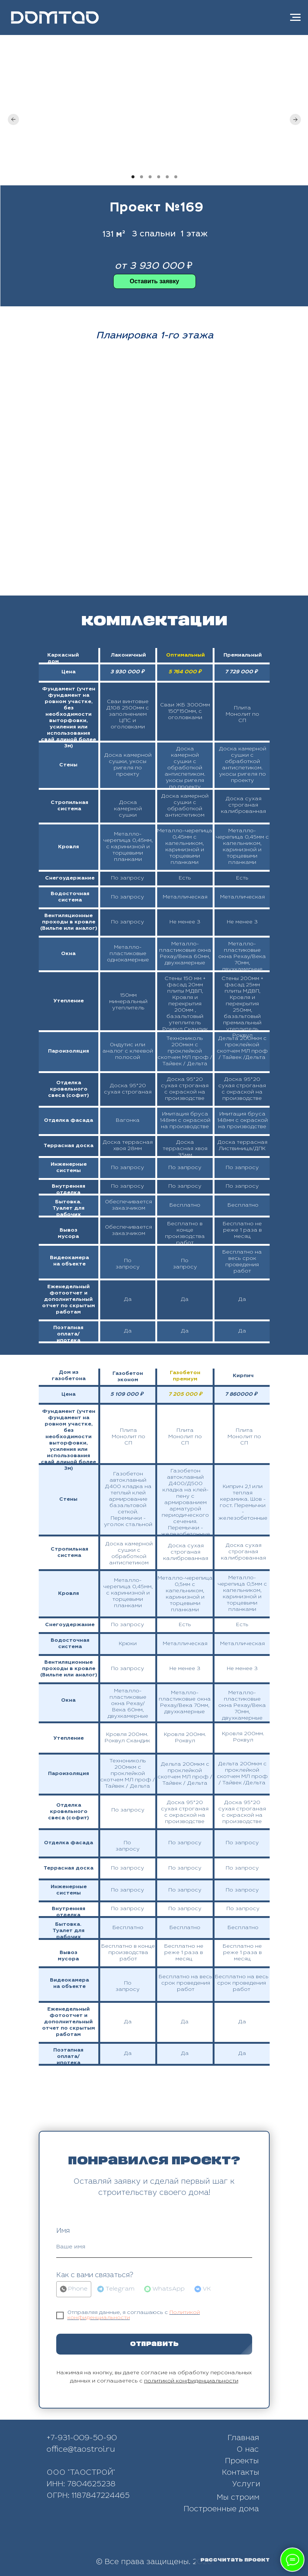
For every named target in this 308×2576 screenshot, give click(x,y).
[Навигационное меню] (295, 17)
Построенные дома (221, 2509)
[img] (175, 2538)
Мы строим (238, 2498)
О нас (247, 2450)
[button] (154, 281)
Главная (243, 2438)
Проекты (242, 2461)
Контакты (240, 2473)
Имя (63, 2231)
